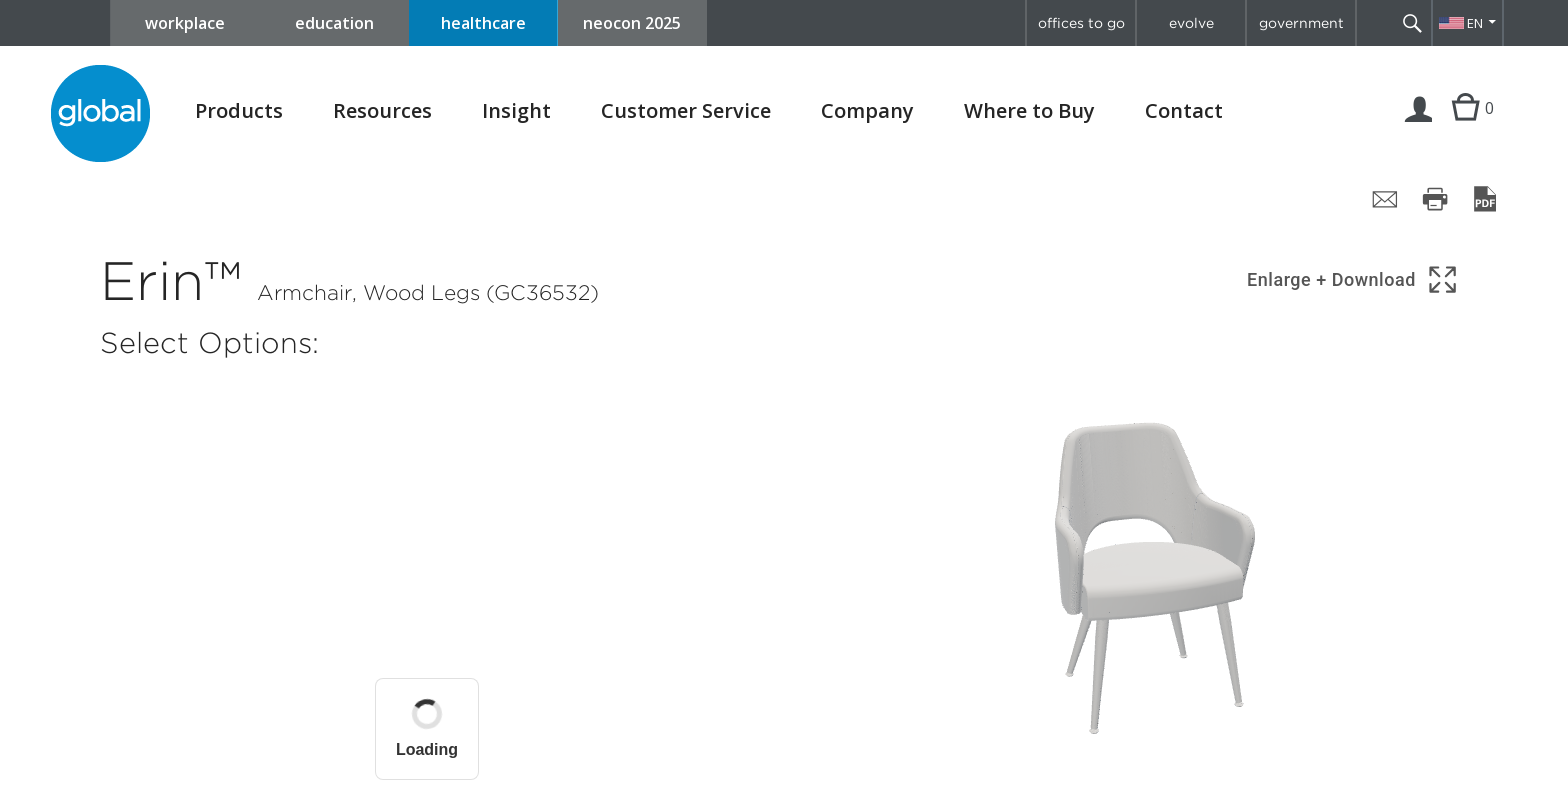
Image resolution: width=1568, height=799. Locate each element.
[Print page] (1435, 199)
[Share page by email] (1385, 199)
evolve (1191, 23)
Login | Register (1419, 128)
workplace (185, 23)
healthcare (483, 23)
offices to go (1081, 23)
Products (239, 111)
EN (1475, 23)
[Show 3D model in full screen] (1353, 279)
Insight (516, 110)
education (334, 23)
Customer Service (686, 111)
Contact (1184, 110)
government (1301, 23)
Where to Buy (1029, 111)
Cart (1465, 128)
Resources (382, 111)
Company (867, 111)
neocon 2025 (632, 23)
